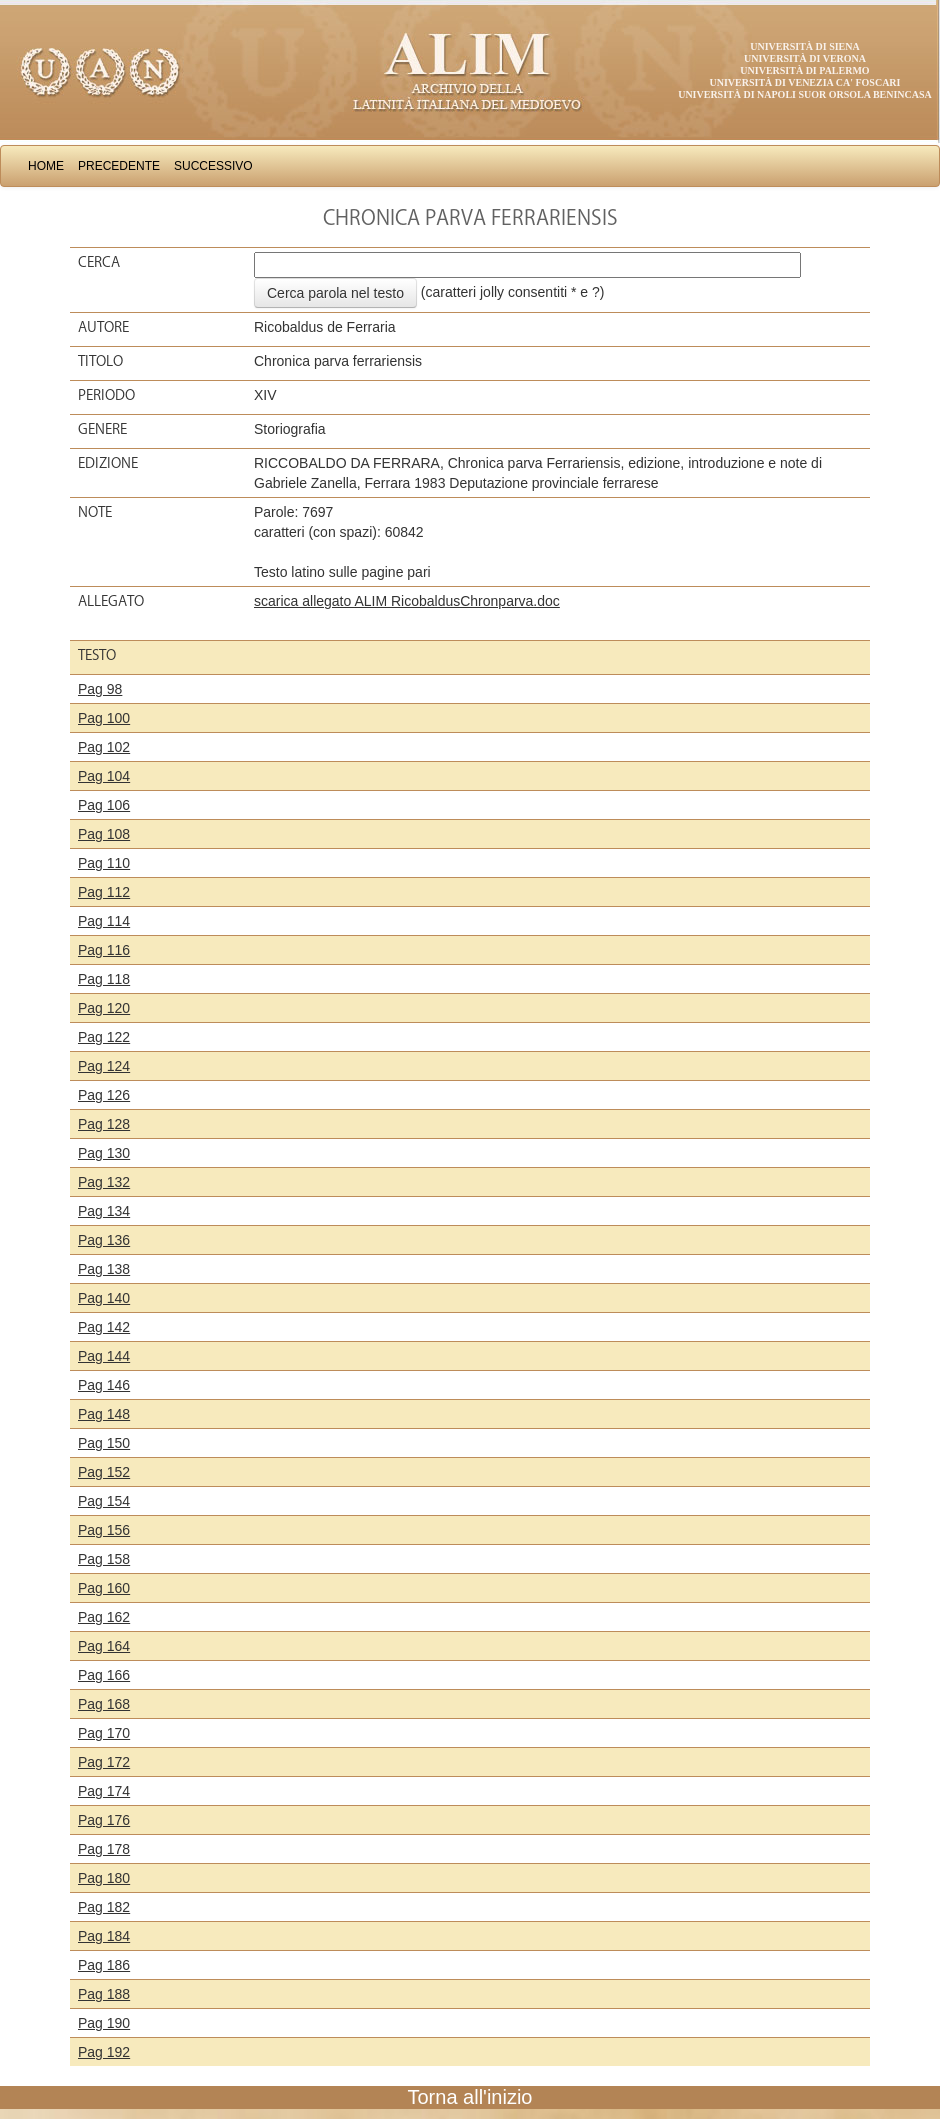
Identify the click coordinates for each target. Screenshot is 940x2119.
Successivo (213, 166)
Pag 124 (104, 1066)
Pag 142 (104, 1327)
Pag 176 (104, 1820)
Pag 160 (104, 1588)
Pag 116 (104, 950)
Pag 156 (104, 1530)
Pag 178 (104, 1849)
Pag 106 (104, 805)
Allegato (111, 601)
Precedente (119, 166)
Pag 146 (104, 1385)
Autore (103, 327)
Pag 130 (104, 1153)
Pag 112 (104, 892)
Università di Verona (805, 58)
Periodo (106, 395)
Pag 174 (104, 1791)
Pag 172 (104, 1762)
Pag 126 (104, 1095)
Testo (97, 655)
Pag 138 (104, 1269)
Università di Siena (804, 46)
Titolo (100, 361)
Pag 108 (104, 834)
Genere (102, 429)
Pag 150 (104, 1443)
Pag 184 (104, 1936)
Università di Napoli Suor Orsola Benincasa (805, 94)
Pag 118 (104, 979)
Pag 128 (104, 1124)
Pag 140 (104, 1298)
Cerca (99, 262)
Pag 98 (100, 689)
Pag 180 (104, 1878)
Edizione (108, 463)
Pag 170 (104, 1733)
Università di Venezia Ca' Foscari (805, 82)
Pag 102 (104, 747)
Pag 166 (104, 1675)
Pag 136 (104, 1240)
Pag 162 (104, 1617)
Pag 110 (104, 863)
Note (95, 512)
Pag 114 (104, 921)
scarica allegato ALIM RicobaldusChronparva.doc (407, 601)
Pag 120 (104, 1008)
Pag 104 (104, 776)
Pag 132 (104, 1182)
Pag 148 (104, 1414)
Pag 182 (104, 1907)
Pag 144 (104, 1356)
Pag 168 (104, 1704)
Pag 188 (104, 1994)
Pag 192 (104, 2052)
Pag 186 (104, 1965)
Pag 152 (104, 1472)
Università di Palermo (804, 70)
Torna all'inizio (470, 2097)
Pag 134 (104, 1211)
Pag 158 (104, 1559)
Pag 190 (104, 2023)
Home (46, 166)
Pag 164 (104, 1646)
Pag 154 (104, 1501)
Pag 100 (104, 718)
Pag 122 (104, 1037)
